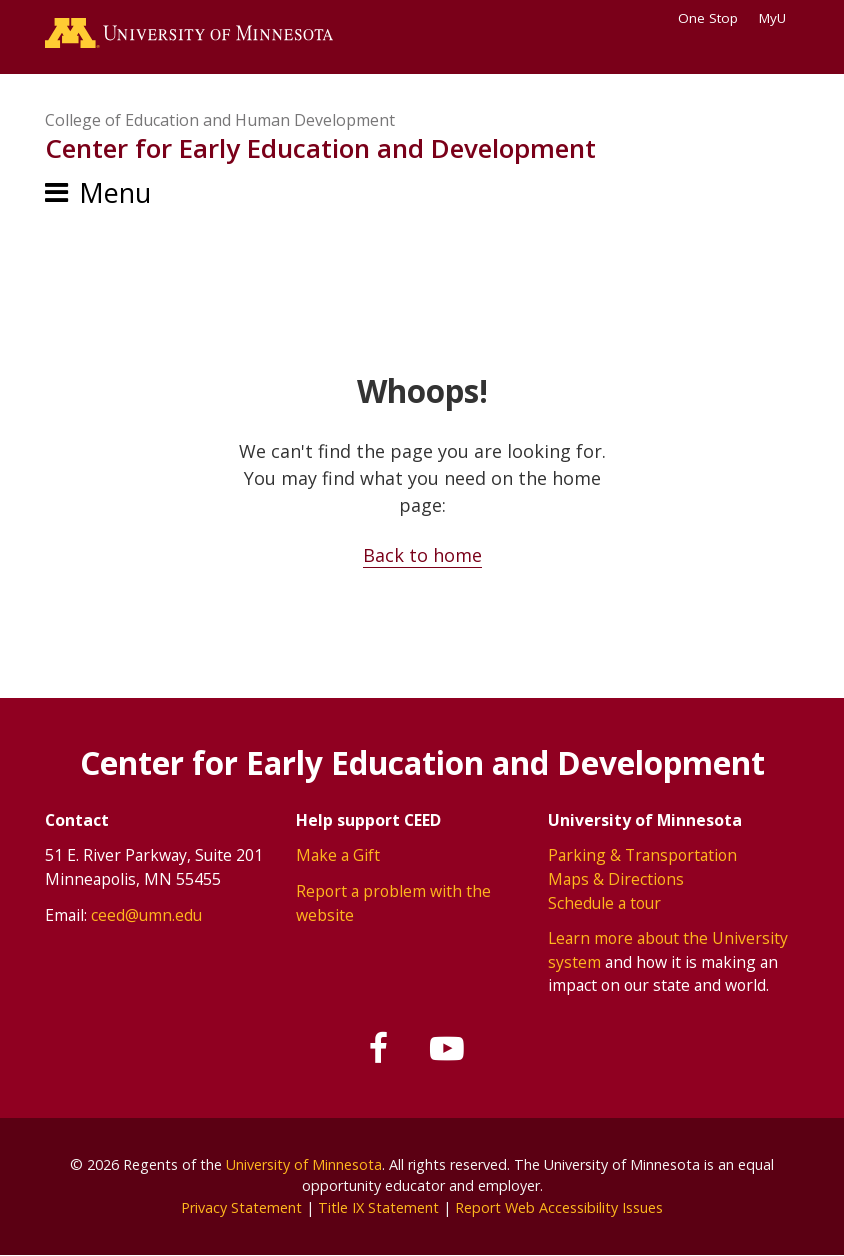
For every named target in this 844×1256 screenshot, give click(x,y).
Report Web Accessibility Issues (559, 1207)
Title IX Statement (378, 1207)
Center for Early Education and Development (320, 148)
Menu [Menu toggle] (115, 192)
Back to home (422, 555)
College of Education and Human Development (220, 120)
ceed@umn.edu (146, 915)
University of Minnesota (304, 1164)
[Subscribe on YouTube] (447, 1049)
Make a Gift (338, 855)
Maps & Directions (616, 879)
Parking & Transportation (642, 855)
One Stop (708, 18)
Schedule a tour (604, 903)
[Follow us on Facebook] (380, 1049)
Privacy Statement (241, 1207)
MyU (779, 18)
